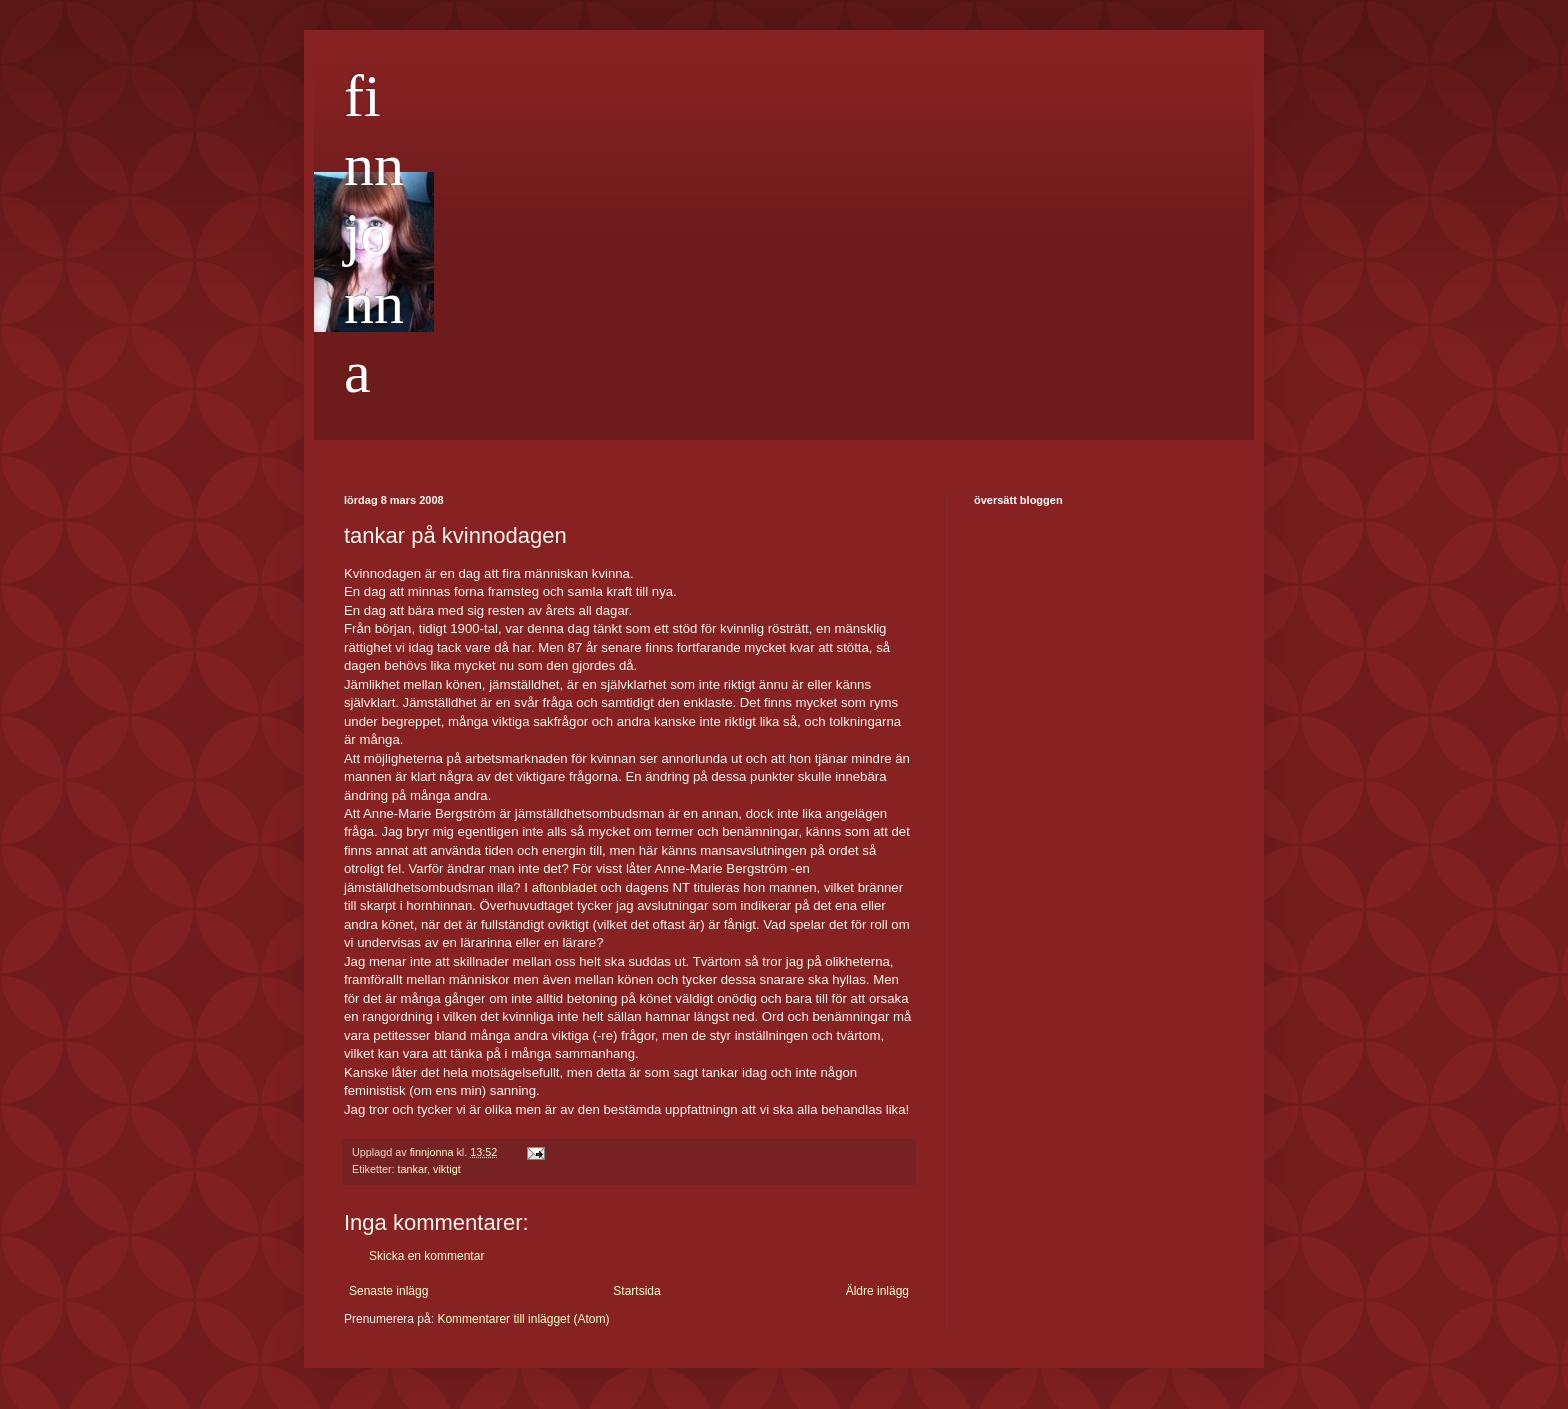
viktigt (447, 1169)
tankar (412, 1169)
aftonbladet (564, 887)
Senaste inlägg (388, 1291)
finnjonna (374, 234)
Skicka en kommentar (426, 1256)
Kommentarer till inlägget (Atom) (523, 1319)
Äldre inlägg (877, 1291)
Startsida (636, 1291)
